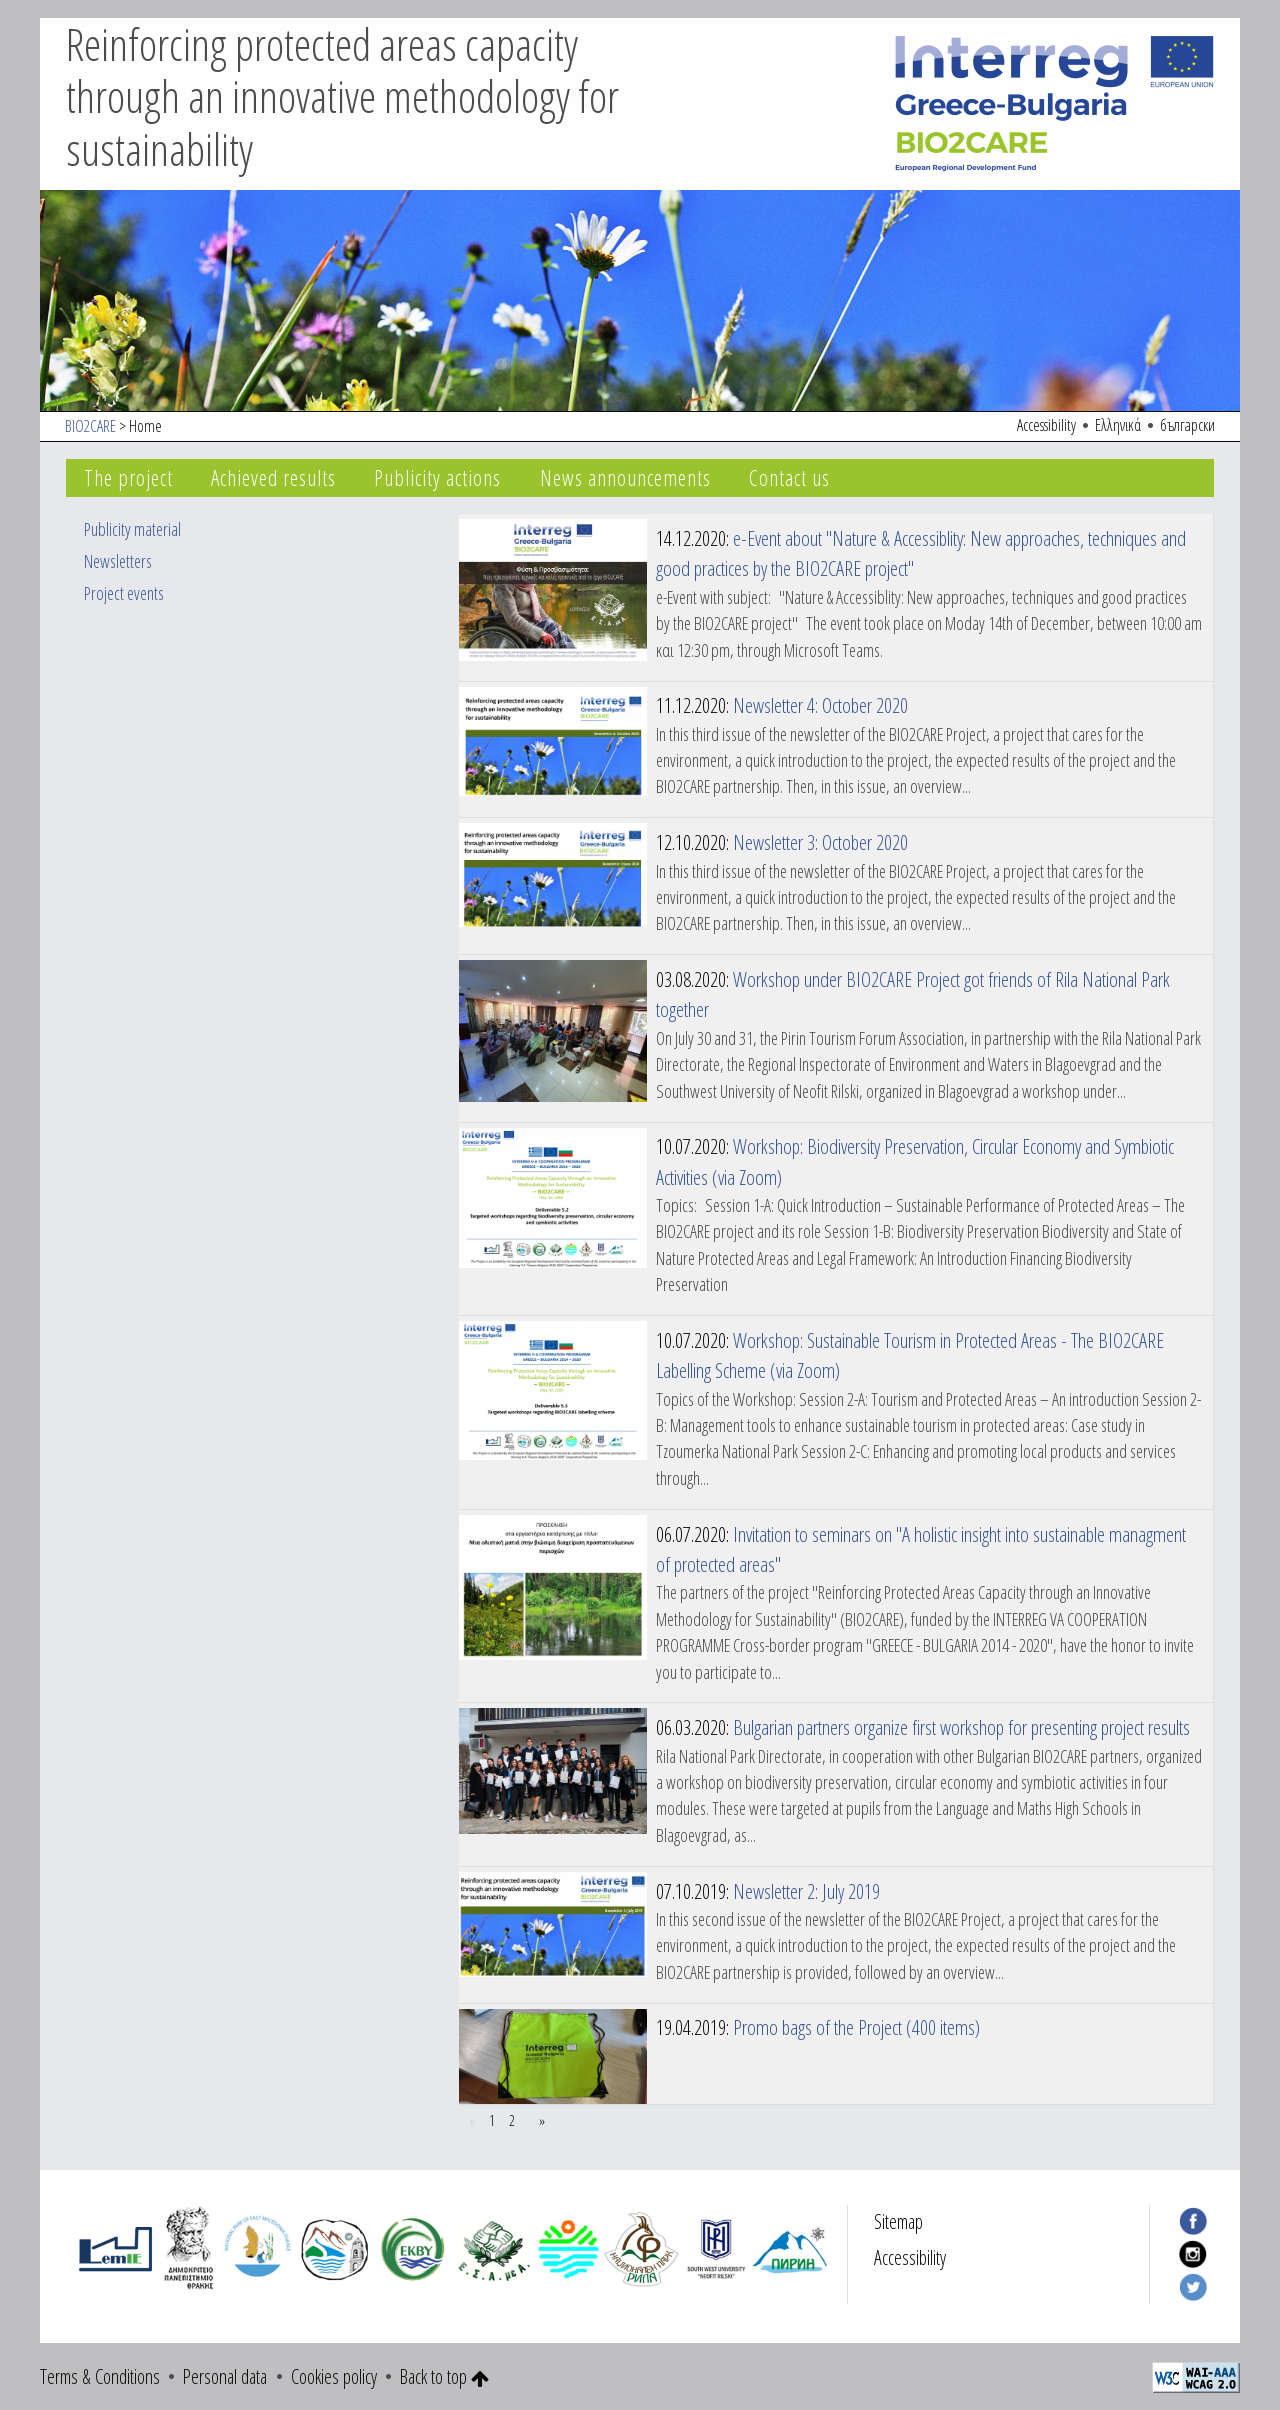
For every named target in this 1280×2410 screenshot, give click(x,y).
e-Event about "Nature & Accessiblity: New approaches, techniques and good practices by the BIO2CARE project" (921, 553)
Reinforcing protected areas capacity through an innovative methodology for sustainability (342, 97)
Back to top (444, 2376)
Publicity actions (437, 477)
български (1187, 425)
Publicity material (132, 529)
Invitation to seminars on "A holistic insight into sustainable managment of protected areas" (921, 1549)
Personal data (225, 2376)
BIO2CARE (90, 426)
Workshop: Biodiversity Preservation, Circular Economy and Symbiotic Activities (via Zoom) (915, 1161)
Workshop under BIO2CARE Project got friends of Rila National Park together (913, 994)
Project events (124, 593)
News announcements (625, 477)
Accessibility (1046, 425)
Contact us (789, 477)
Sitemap (898, 2221)
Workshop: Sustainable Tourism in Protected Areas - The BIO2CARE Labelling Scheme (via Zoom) (910, 1355)
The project (128, 477)
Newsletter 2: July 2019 (806, 1891)
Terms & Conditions (100, 2376)
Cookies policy (334, 2376)
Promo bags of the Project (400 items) (856, 2027)
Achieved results (273, 477)
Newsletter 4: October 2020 (820, 705)
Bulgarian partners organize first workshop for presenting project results (961, 1727)
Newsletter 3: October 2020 (820, 842)
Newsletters (118, 561)
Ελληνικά (1118, 425)
